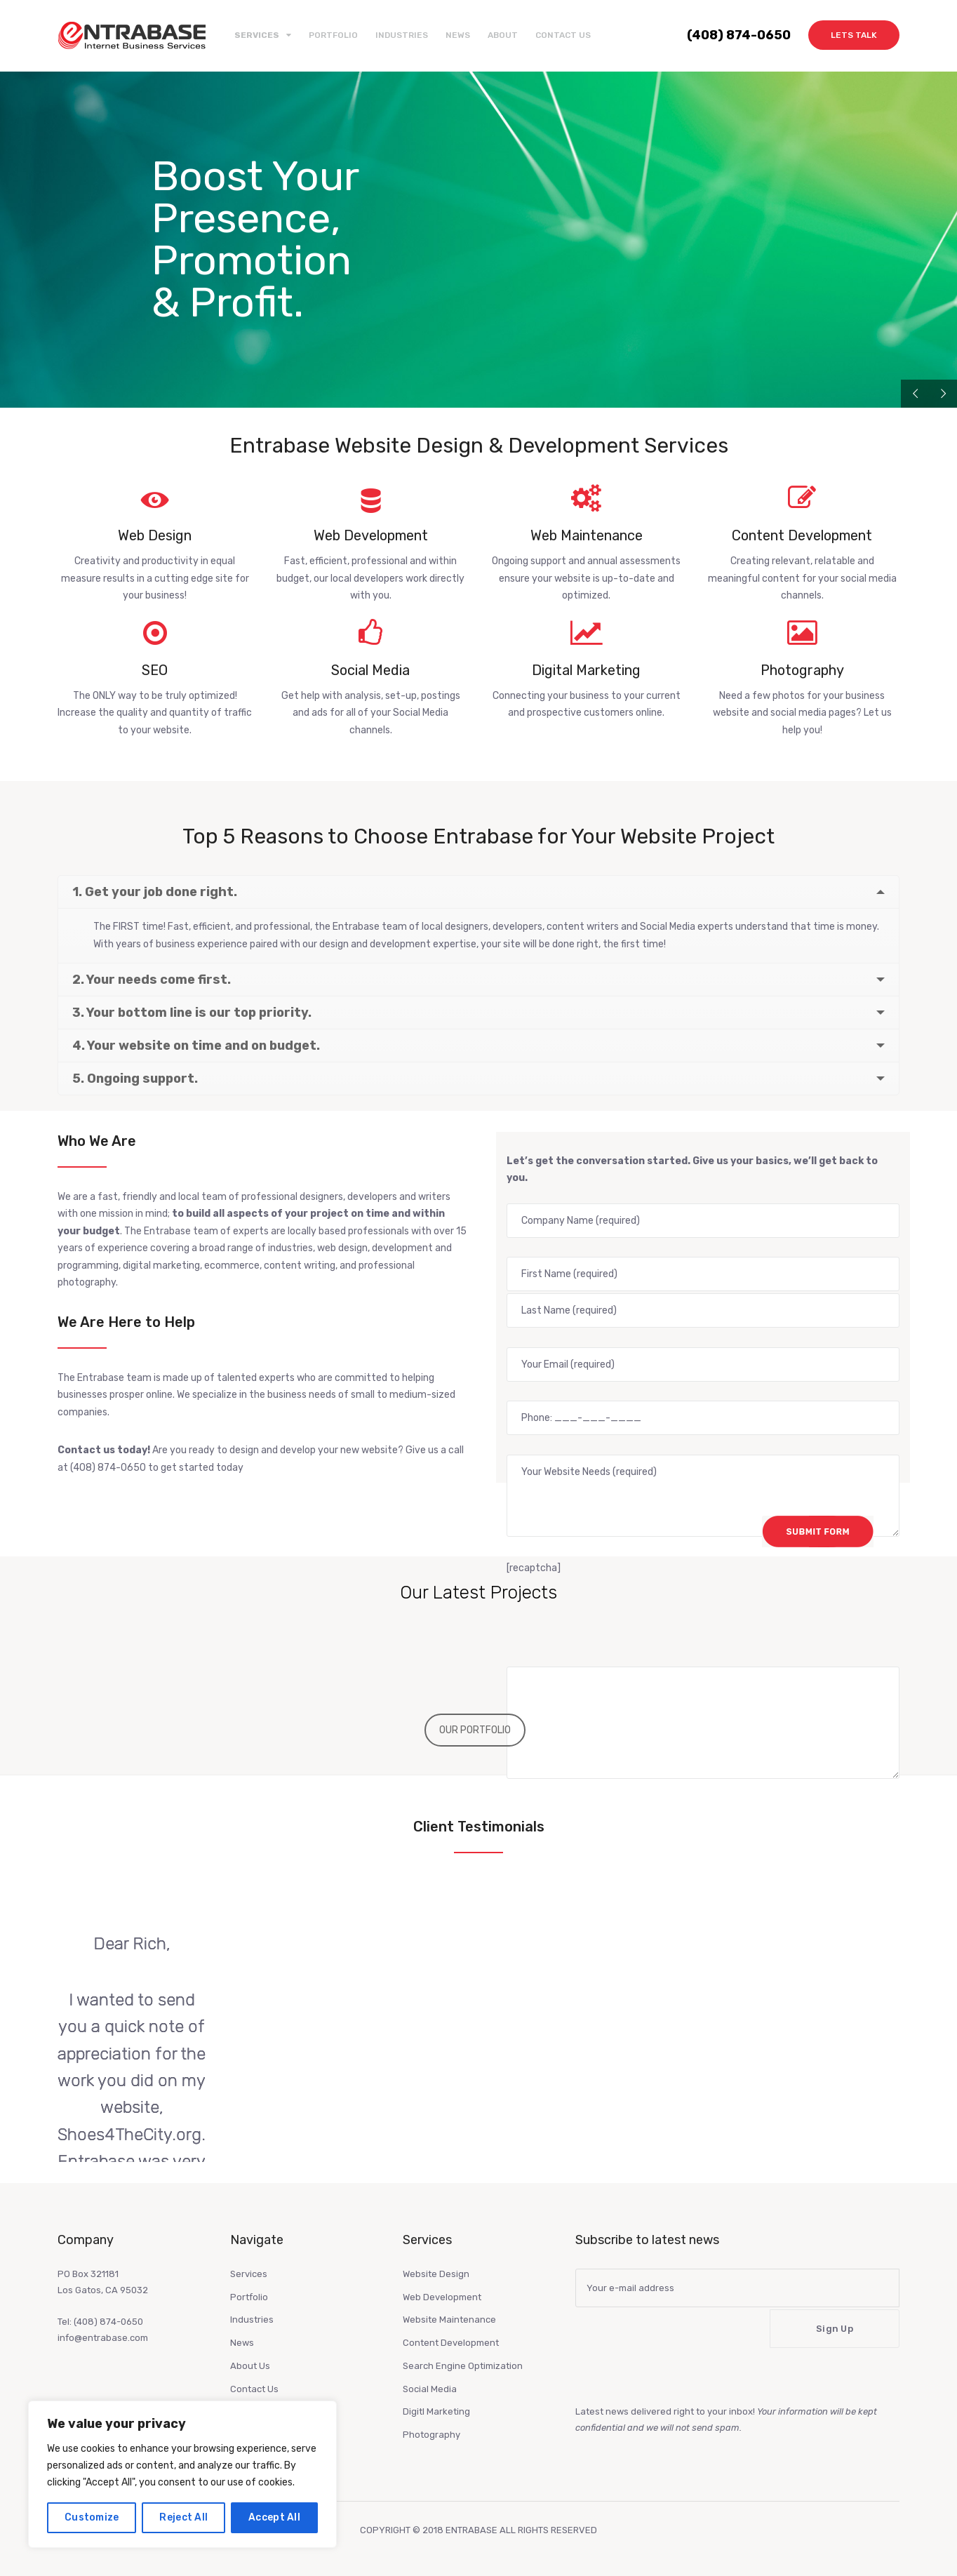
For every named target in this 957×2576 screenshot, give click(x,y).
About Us (250, 2366)
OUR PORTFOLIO (475, 1730)
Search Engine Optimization (463, 2366)
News (458, 35)
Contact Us (563, 35)
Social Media (430, 2389)
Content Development (451, 2342)
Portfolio (333, 35)
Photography (431, 2434)
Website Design (436, 2274)
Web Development (442, 2297)
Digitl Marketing (436, 2411)
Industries (401, 35)
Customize (92, 2517)
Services (248, 2274)
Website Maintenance (449, 2319)
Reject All (183, 2517)
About (503, 35)
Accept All (274, 2517)
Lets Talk (854, 35)
